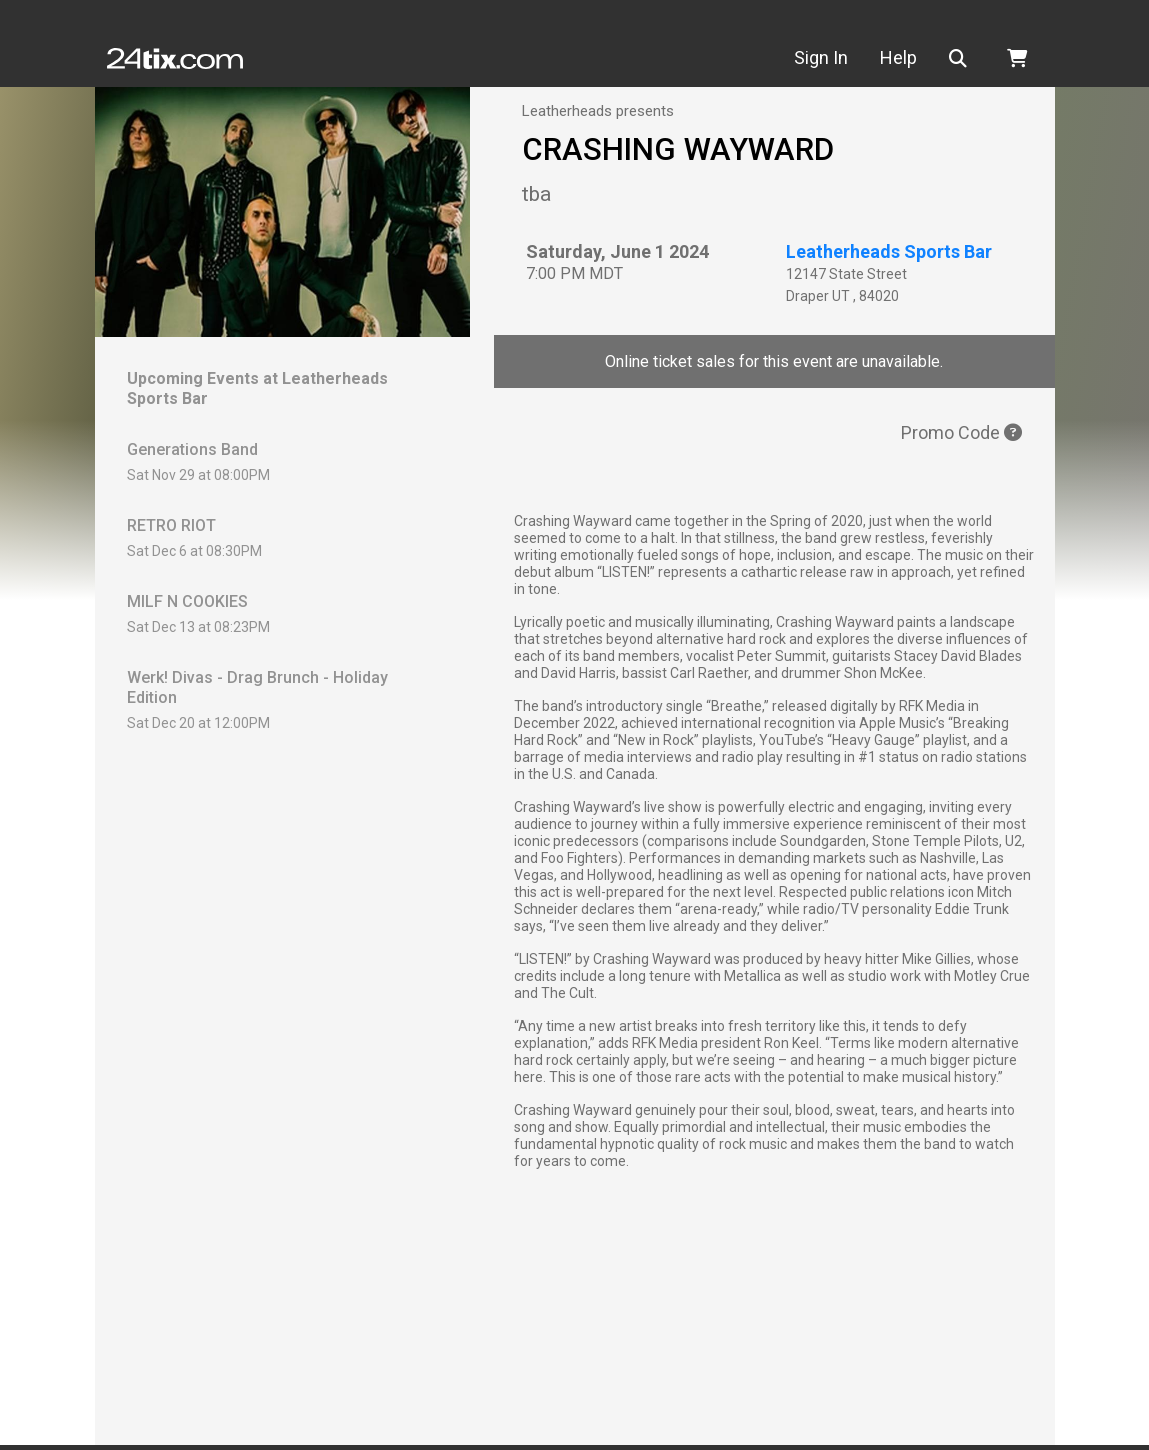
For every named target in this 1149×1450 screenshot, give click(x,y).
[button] (962, 58)
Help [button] (898, 57)
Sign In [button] (821, 57)
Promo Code (961, 432)
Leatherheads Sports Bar (889, 251)
